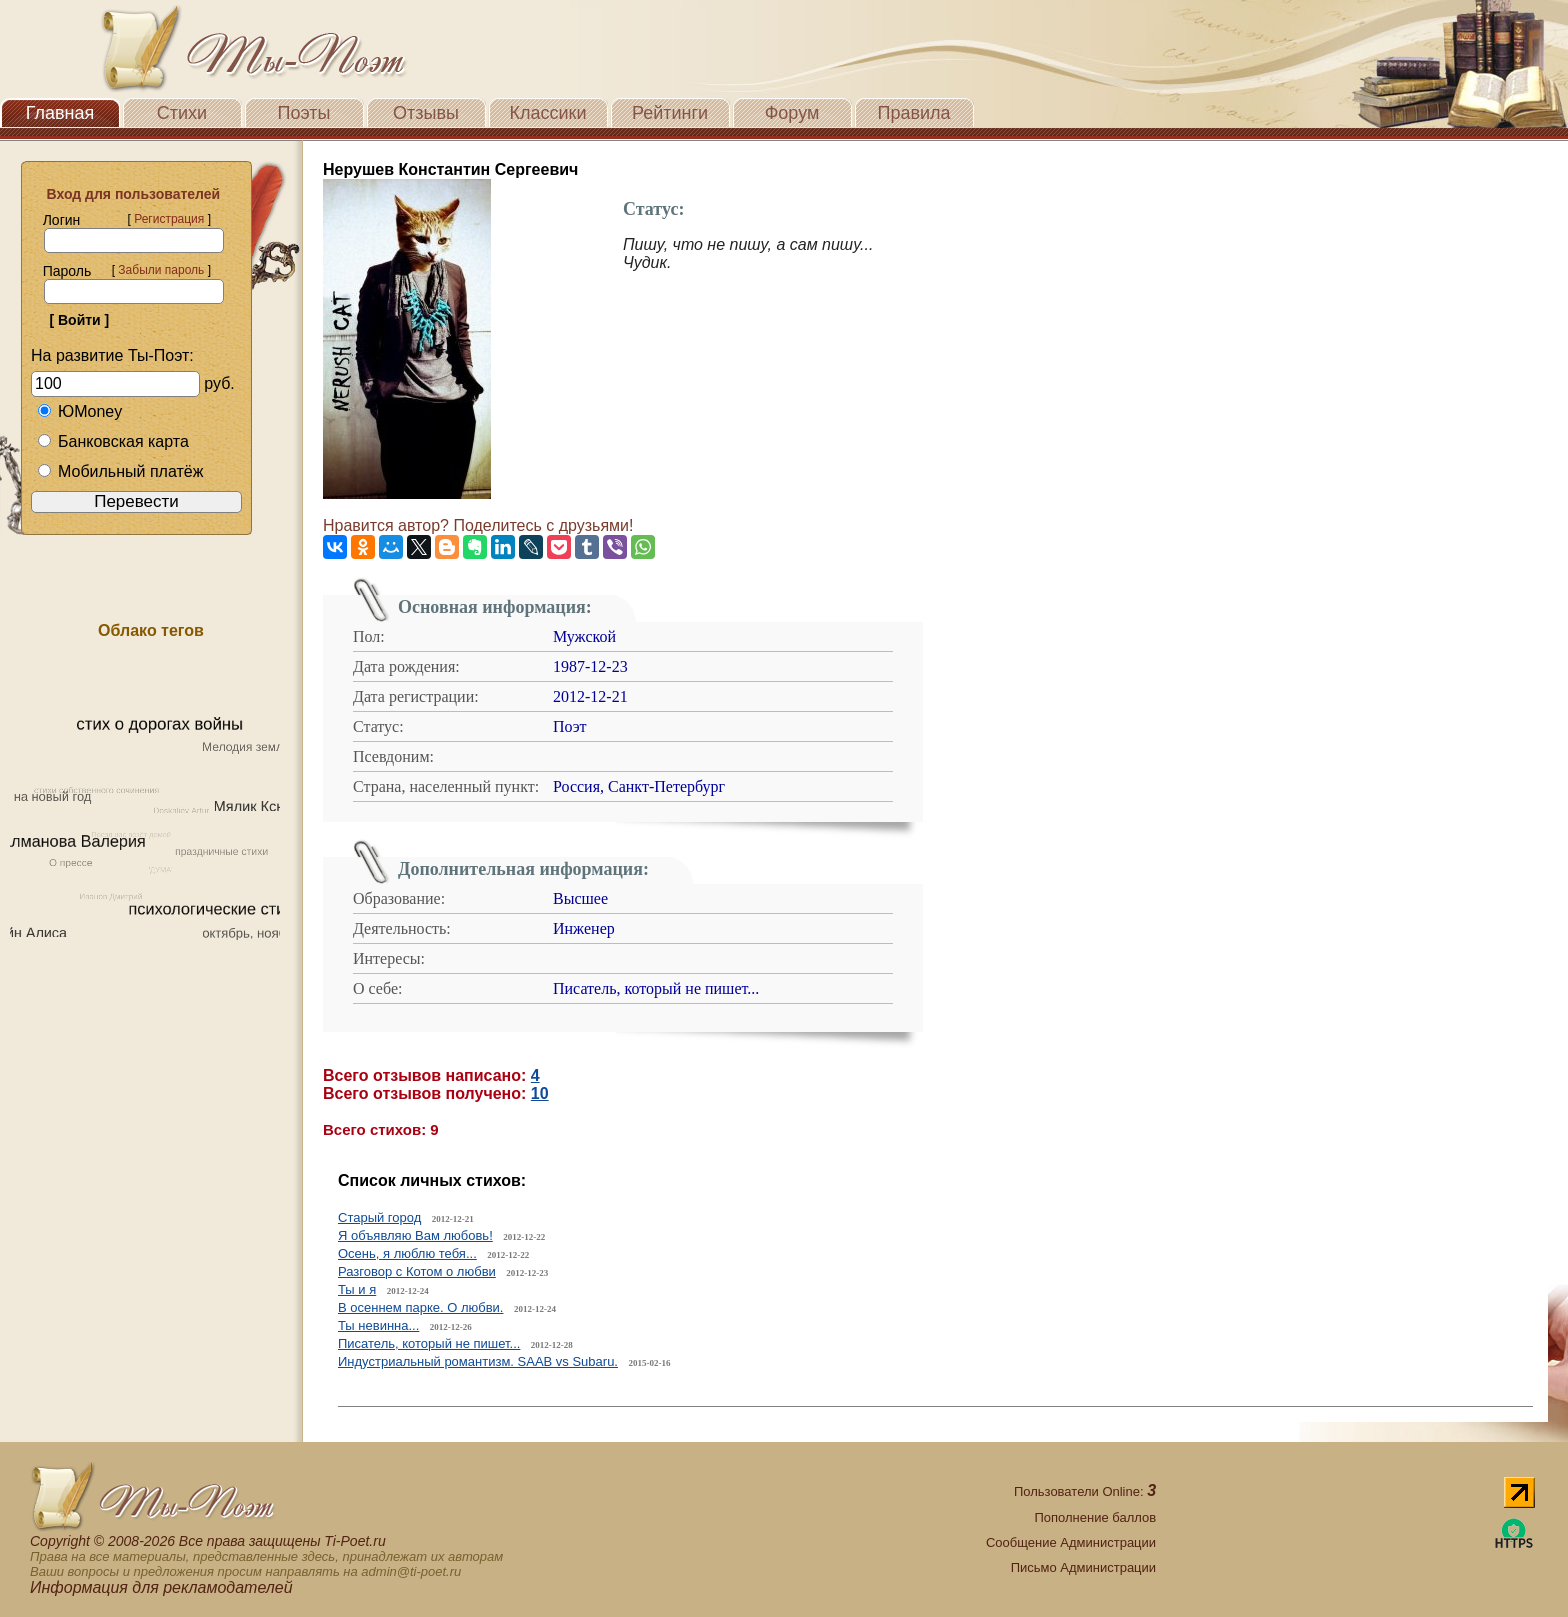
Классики (548, 113)
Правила (913, 113)
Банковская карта (113, 441)
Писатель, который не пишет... (429, 1343)
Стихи (182, 113)
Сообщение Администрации (1071, 1542)
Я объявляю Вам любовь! (415, 1235)
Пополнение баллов (1095, 1517)
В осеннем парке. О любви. (420, 1307)
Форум (792, 113)
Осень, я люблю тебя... (407, 1253)
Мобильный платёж (120, 471)
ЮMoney (79, 411)
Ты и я (357, 1289)
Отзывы (426, 113)
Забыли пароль (161, 270)
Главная (60, 113)
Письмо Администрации (1083, 1567)
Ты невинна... (378, 1325)
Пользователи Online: (1085, 1491)
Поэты (304, 113)
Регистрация (169, 219)
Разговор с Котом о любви (417, 1271)
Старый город (379, 1217)
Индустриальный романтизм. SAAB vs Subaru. (478, 1361)
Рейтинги (670, 113)
